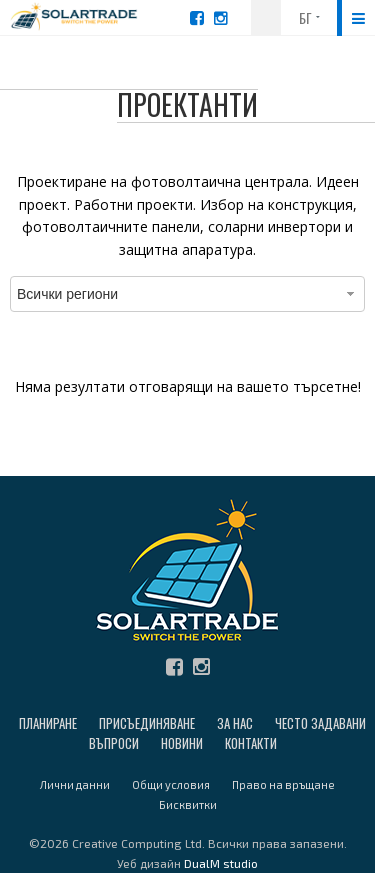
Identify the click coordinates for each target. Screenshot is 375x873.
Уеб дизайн (187, 863)
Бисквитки (188, 804)
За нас (235, 723)
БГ (305, 17)
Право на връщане (283, 784)
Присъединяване (147, 723)
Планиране (48, 723)
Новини (182, 743)
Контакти (251, 743)
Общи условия (171, 784)
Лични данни (75, 784)
